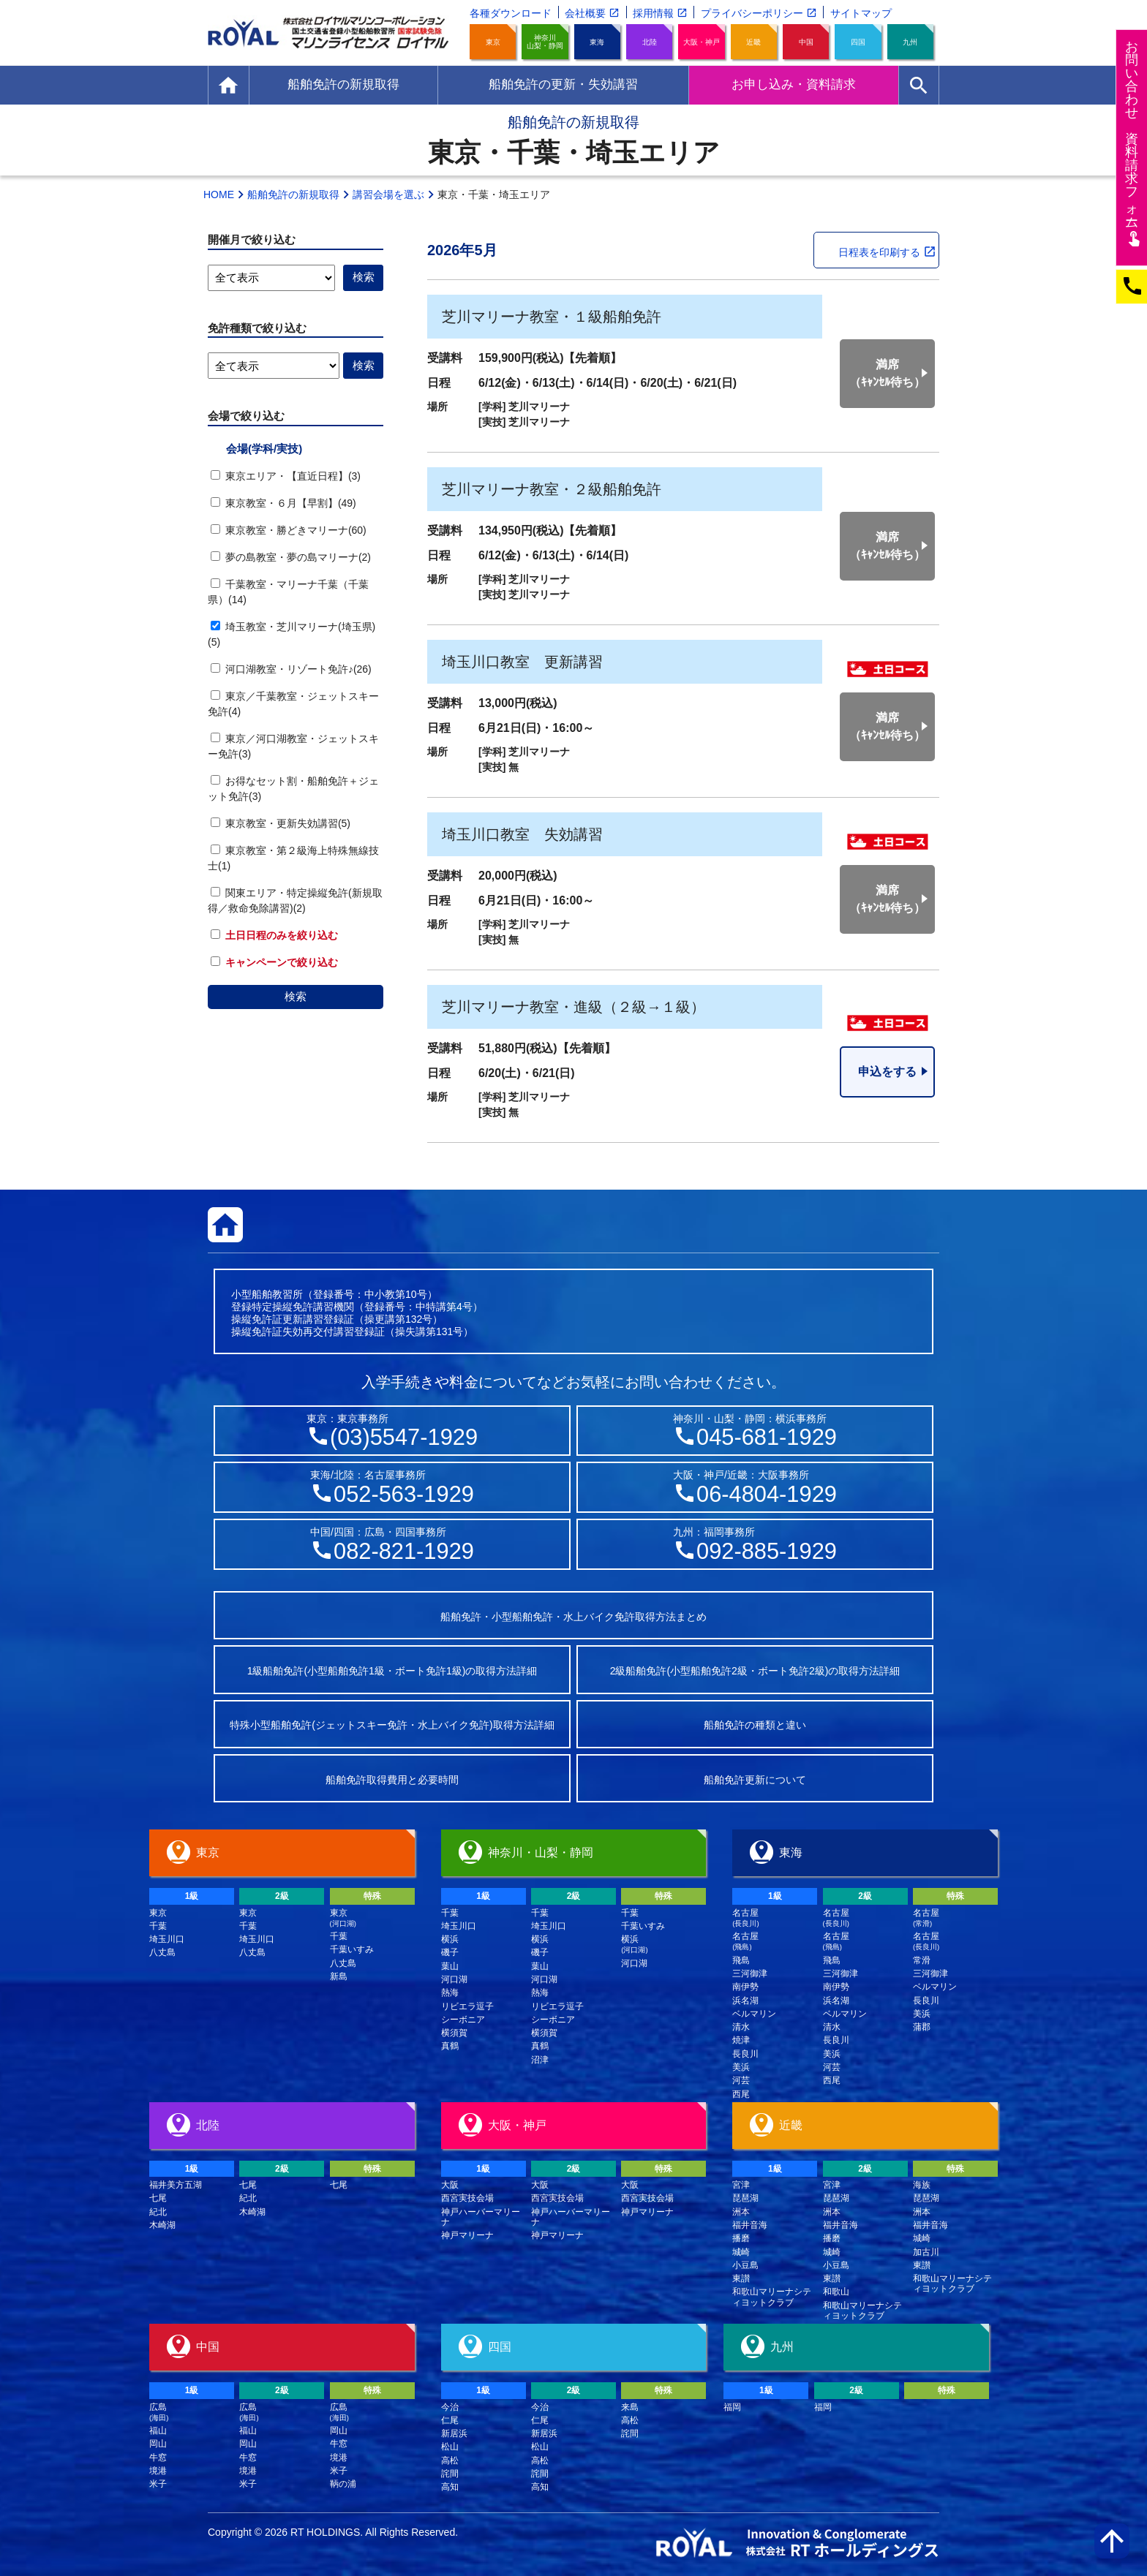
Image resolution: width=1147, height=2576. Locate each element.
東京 (493, 42)
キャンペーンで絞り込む (274, 962)
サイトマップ (861, 13)
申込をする (887, 1071)
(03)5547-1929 (404, 1437)
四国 (858, 42)
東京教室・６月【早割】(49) (283, 503)
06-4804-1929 (766, 1494)
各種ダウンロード (511, 13)
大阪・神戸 (701, 42)
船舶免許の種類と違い (755, 1725)
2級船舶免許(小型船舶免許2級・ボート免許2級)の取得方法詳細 (755, 1671)
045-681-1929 (766, 1437)
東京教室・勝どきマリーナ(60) (288, 530)
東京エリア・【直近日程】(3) (286, 476)
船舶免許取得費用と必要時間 (392, 1780)
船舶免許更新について (755, 1780)
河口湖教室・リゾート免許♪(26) (291, 669)
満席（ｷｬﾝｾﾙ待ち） (887, 373)
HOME (218, 194)
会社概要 (585, 13)
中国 (806, 42)
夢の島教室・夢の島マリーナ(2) (291, 557)
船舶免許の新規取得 (293, 194)
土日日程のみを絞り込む (274, 935)
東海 (597, 42)
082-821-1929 (404, 1551)
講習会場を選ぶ (388, 194)
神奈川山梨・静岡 (545, 42)
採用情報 (653, 13)
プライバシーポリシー (752, 13)
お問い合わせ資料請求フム (1133, 142)
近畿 (753, 42)
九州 (910, 42)
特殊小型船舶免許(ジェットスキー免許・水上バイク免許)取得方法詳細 (392, 1725)
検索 (296, 996)
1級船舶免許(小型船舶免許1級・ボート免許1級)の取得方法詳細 (392, 1671)
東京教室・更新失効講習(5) (280, 823)
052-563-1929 (404, 1494)
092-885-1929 (766, 1551)
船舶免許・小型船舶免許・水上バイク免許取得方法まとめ (573, 1617)
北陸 (649, 42)
